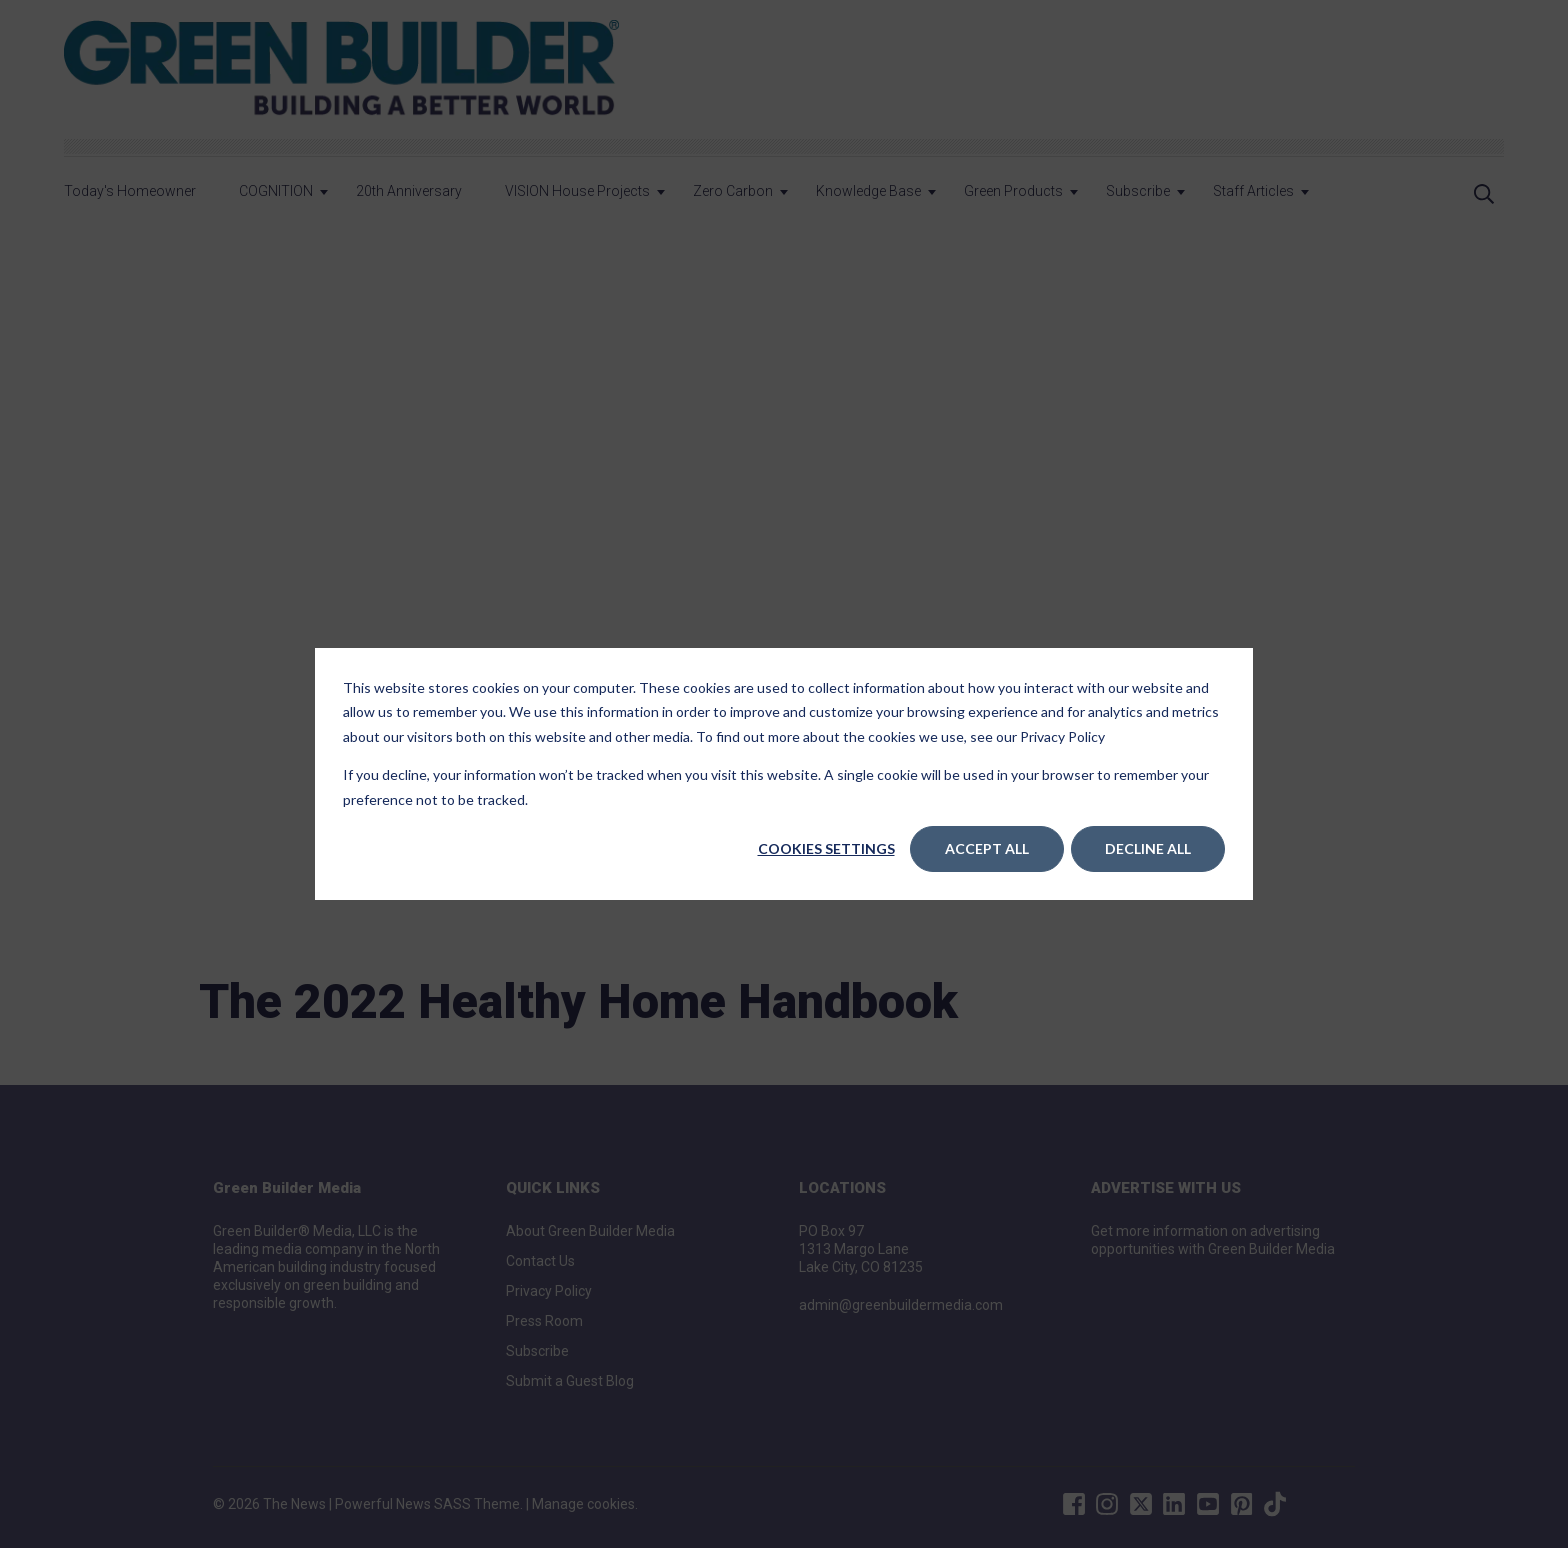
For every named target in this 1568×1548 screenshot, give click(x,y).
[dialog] (784, 774)
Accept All (987, 848)
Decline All (1148, 848)
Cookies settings (826, 848)
